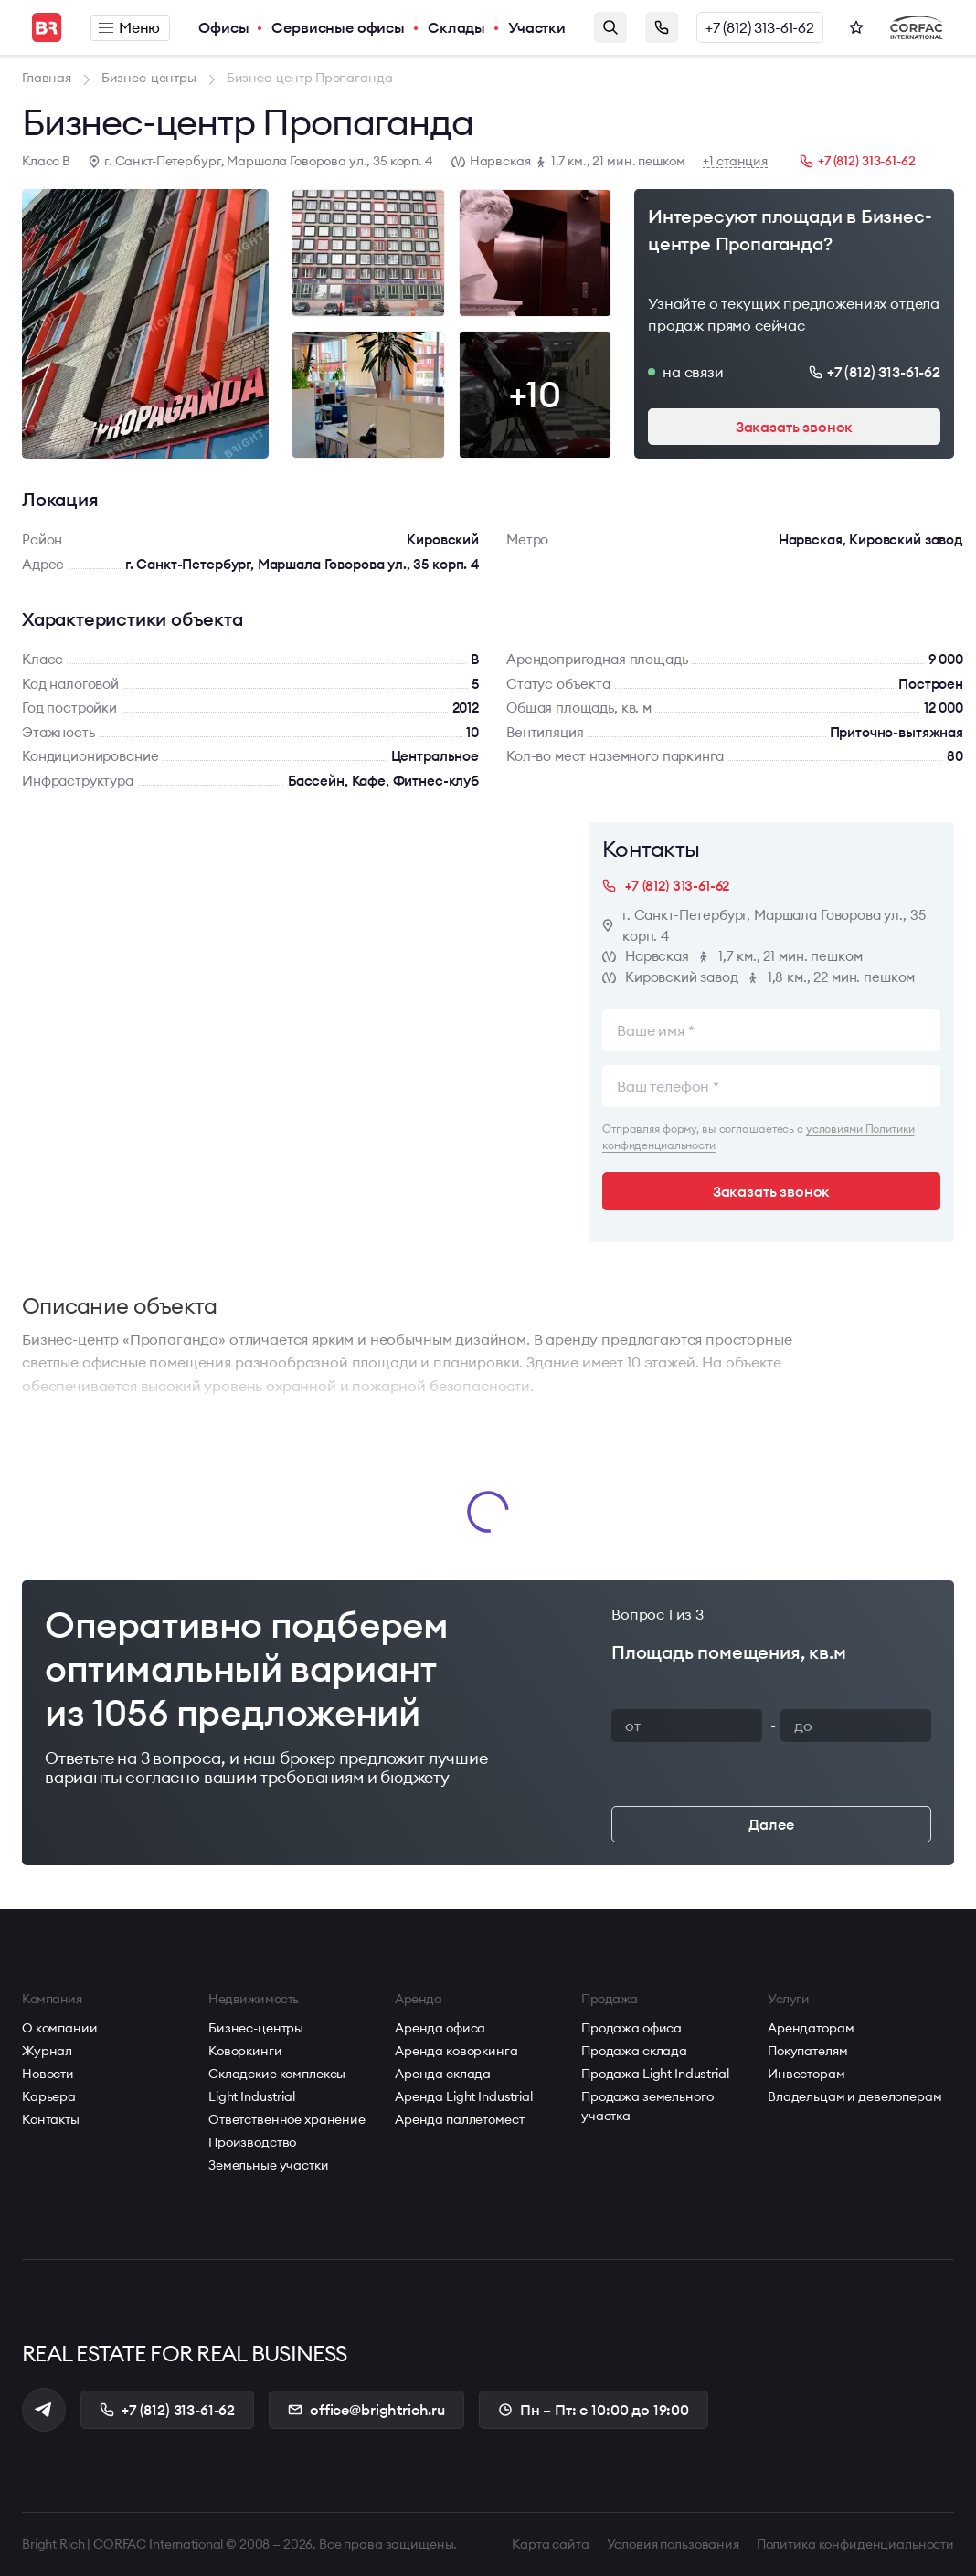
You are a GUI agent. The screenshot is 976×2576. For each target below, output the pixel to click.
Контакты (51, 2119)
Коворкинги (245, 2051)
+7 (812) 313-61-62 (759, 27)
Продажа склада (634, 2051)
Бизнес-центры (255, 2028)
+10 (535, 394)
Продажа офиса (631, 2028)
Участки (537, 27)
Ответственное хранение (287, 2119)
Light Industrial (251, 2096)
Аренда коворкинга (456, 2051)
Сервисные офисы (338, 27)
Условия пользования (673, 2544)
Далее (770, 1824)
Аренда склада (443, 2073)
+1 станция (735, 161)
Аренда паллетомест (459, 2119)
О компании (60, 2028)
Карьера (49, 2096)
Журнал (47, 2051)
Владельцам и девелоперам (855, 2096)
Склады (456, 27)
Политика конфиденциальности (855, 2544)
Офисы (223, 27)
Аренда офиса (440, 2028)
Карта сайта (550, 2544)
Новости (48, 2073)
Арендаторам (811, 2028)
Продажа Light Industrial (655, 2073)
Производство (252, 2142)
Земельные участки (268, 2165)
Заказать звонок (661, 27)
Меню (129, 27)
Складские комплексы (276, 2073)
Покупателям (807, 2051)
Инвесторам (806, 2073)
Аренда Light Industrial (464, 2096)
